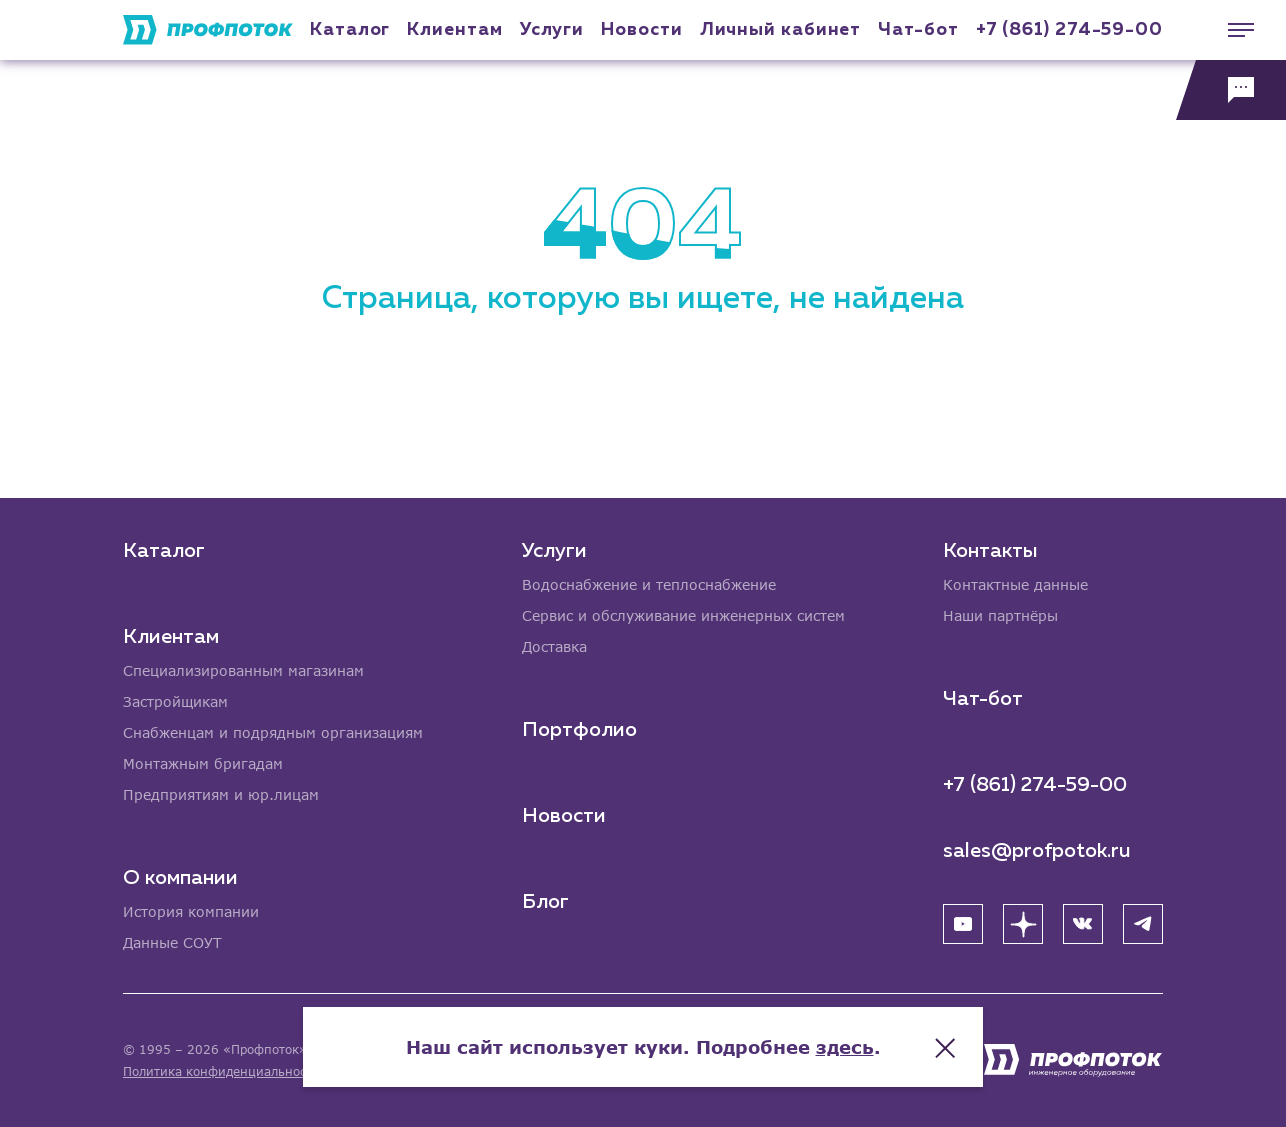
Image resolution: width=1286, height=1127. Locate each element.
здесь (845, 1047)
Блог (545, 902)
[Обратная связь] (1231, 90)
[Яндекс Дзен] (1023, 924)
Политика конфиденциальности (221, 1071)
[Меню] (1231, 30)
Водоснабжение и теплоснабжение (649, 584)
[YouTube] (963, 924)
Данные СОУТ (172, 942)
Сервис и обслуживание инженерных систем (683, 615)
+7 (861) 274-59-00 (1069, 30)
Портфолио (579, 730)
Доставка (554, 646)
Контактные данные (1015, 584)
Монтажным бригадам (203, 763)
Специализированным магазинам (243, 670)
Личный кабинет (781, 30)
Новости (564, 816)
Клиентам (454, 30)
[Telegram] (1143, 924)
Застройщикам (175, 701)
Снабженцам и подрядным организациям (273, 732)
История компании (191, 911)
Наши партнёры (1000, 615)
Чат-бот (918, 30)
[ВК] (1083, 924)
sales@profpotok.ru (1037, 851)
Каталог (350, 30)
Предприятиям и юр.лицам (221, 794)
